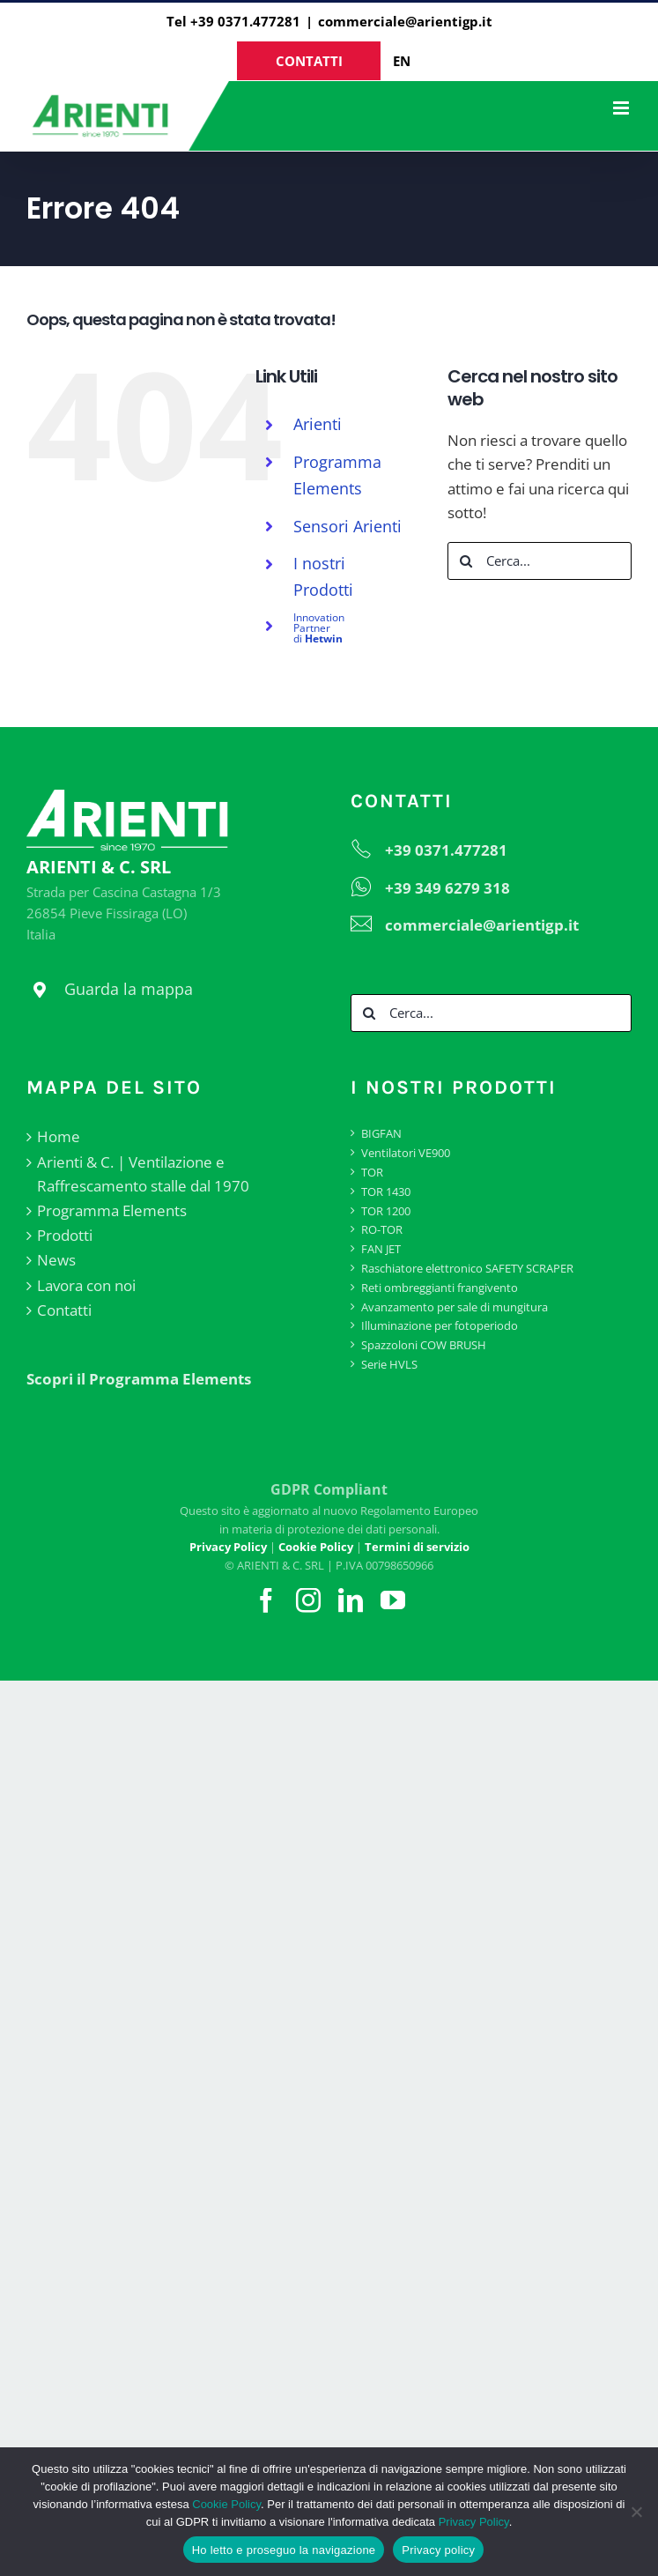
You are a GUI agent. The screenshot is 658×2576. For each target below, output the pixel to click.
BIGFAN (381, 1133)
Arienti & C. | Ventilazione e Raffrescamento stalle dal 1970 (143, 1174)
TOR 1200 (385, 1211)
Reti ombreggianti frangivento (439, 1287)
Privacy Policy (474, 2521)
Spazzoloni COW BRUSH (423, 1345)
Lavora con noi (86, 1285)
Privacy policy (438, 2550)
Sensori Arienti (347, 526)
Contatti (64, 1310)
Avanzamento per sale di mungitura (454, 1307)
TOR (372, 1172)
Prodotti (64, 1235)
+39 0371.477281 (446, 850)
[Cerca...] (539, 561)
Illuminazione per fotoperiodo (439, 1325)
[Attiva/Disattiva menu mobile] (622, 108)
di (318, 628)
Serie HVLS (389, 1364)
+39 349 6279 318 (447, 888)
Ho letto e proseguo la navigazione (284, 2550)
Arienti (317, 423)
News (56, 1260)
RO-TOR (382, 1229)
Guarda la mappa (128, 988)
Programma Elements (112, 1210)
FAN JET (381, 1249)
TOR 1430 (385, 1191)
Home (58, 1136)
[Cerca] (466, 561)
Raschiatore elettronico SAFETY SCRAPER (467, 1268)
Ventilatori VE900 (405, 1153)
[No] (636, 2511)
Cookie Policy (226, 2504)
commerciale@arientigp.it (405, 21)
